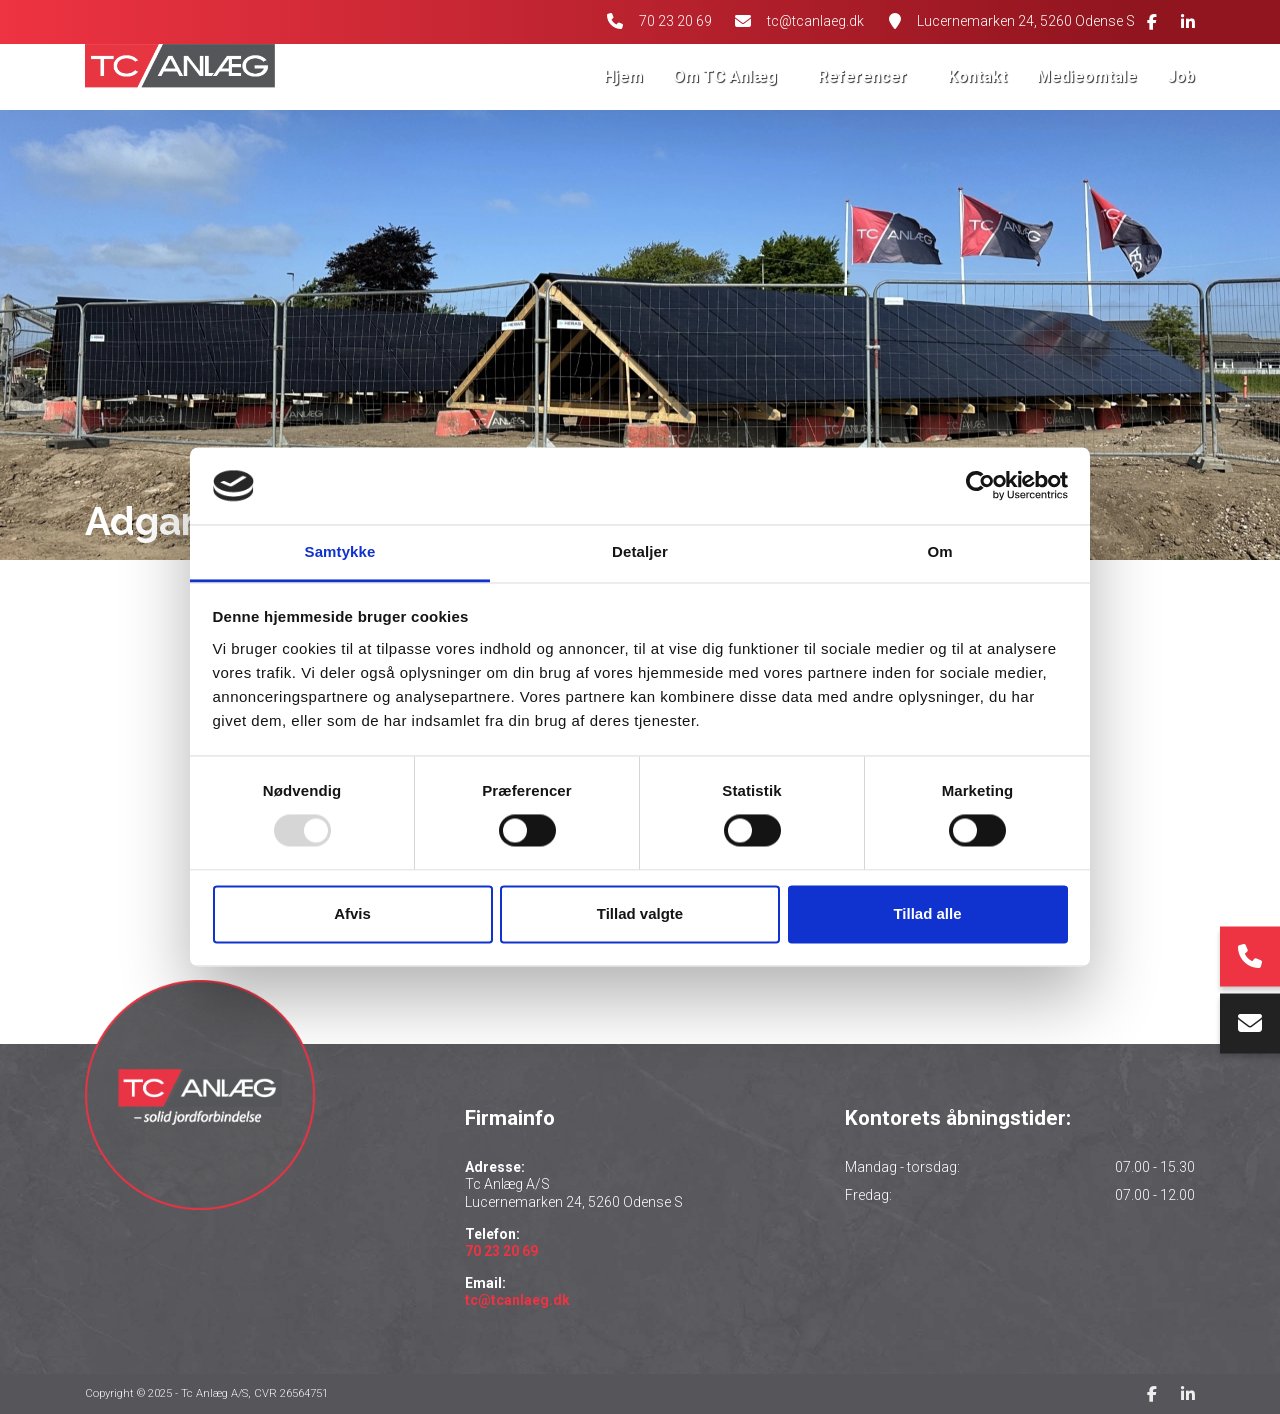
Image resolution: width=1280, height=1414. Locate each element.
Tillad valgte (640, 913)
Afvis (352, 913)
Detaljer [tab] (640, 551)
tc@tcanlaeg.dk (815, 21)
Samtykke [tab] (340, 551)
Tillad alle (927, 913)
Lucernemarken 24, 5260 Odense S (1026, 21)
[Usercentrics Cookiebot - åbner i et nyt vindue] (980, 486)
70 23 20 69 (673, 21)
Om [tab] (939, 551)
